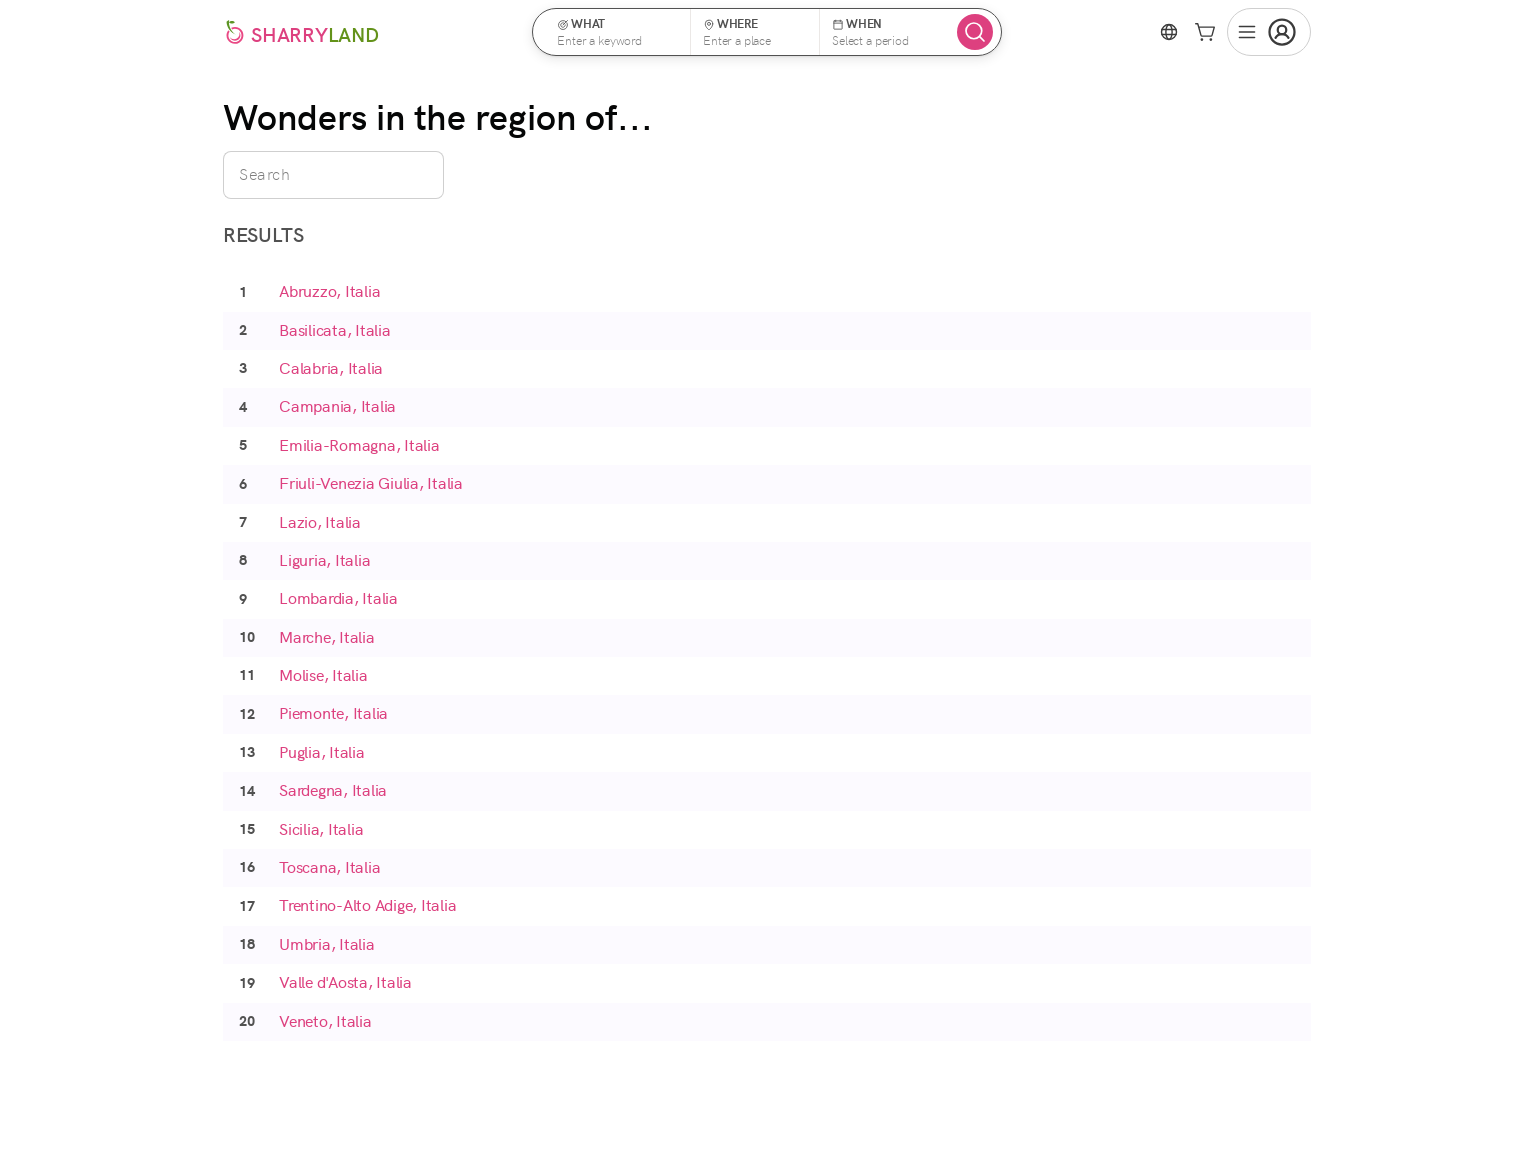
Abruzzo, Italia (329, 291)
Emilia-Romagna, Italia (359, 445)
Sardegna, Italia (333, 790)
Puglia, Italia (322, 752)
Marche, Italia (327, 637)
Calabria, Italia (331, 368)
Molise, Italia (323, 675)
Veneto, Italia (325, 1021)
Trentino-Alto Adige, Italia (367, 905)
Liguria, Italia (324, 560)
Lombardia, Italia (338, 598)
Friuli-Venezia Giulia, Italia (371, 483)
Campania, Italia (337, 406)
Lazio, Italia (320, 522)
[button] (618, 32)
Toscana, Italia (329, 867)
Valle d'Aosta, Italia (345, 982)
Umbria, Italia (327, 944)
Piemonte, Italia (333, 713)
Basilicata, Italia (335, 330)
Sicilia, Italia (321, 829)
